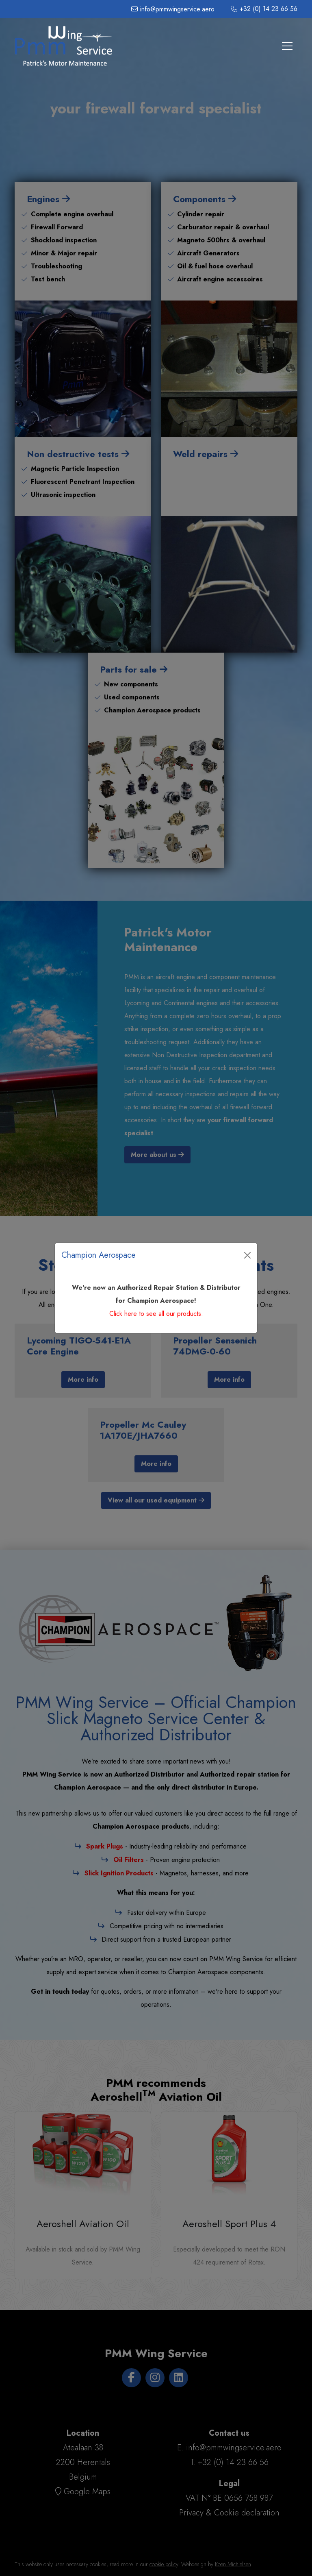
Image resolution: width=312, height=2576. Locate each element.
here (130, 1313)
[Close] (247, 1255)
